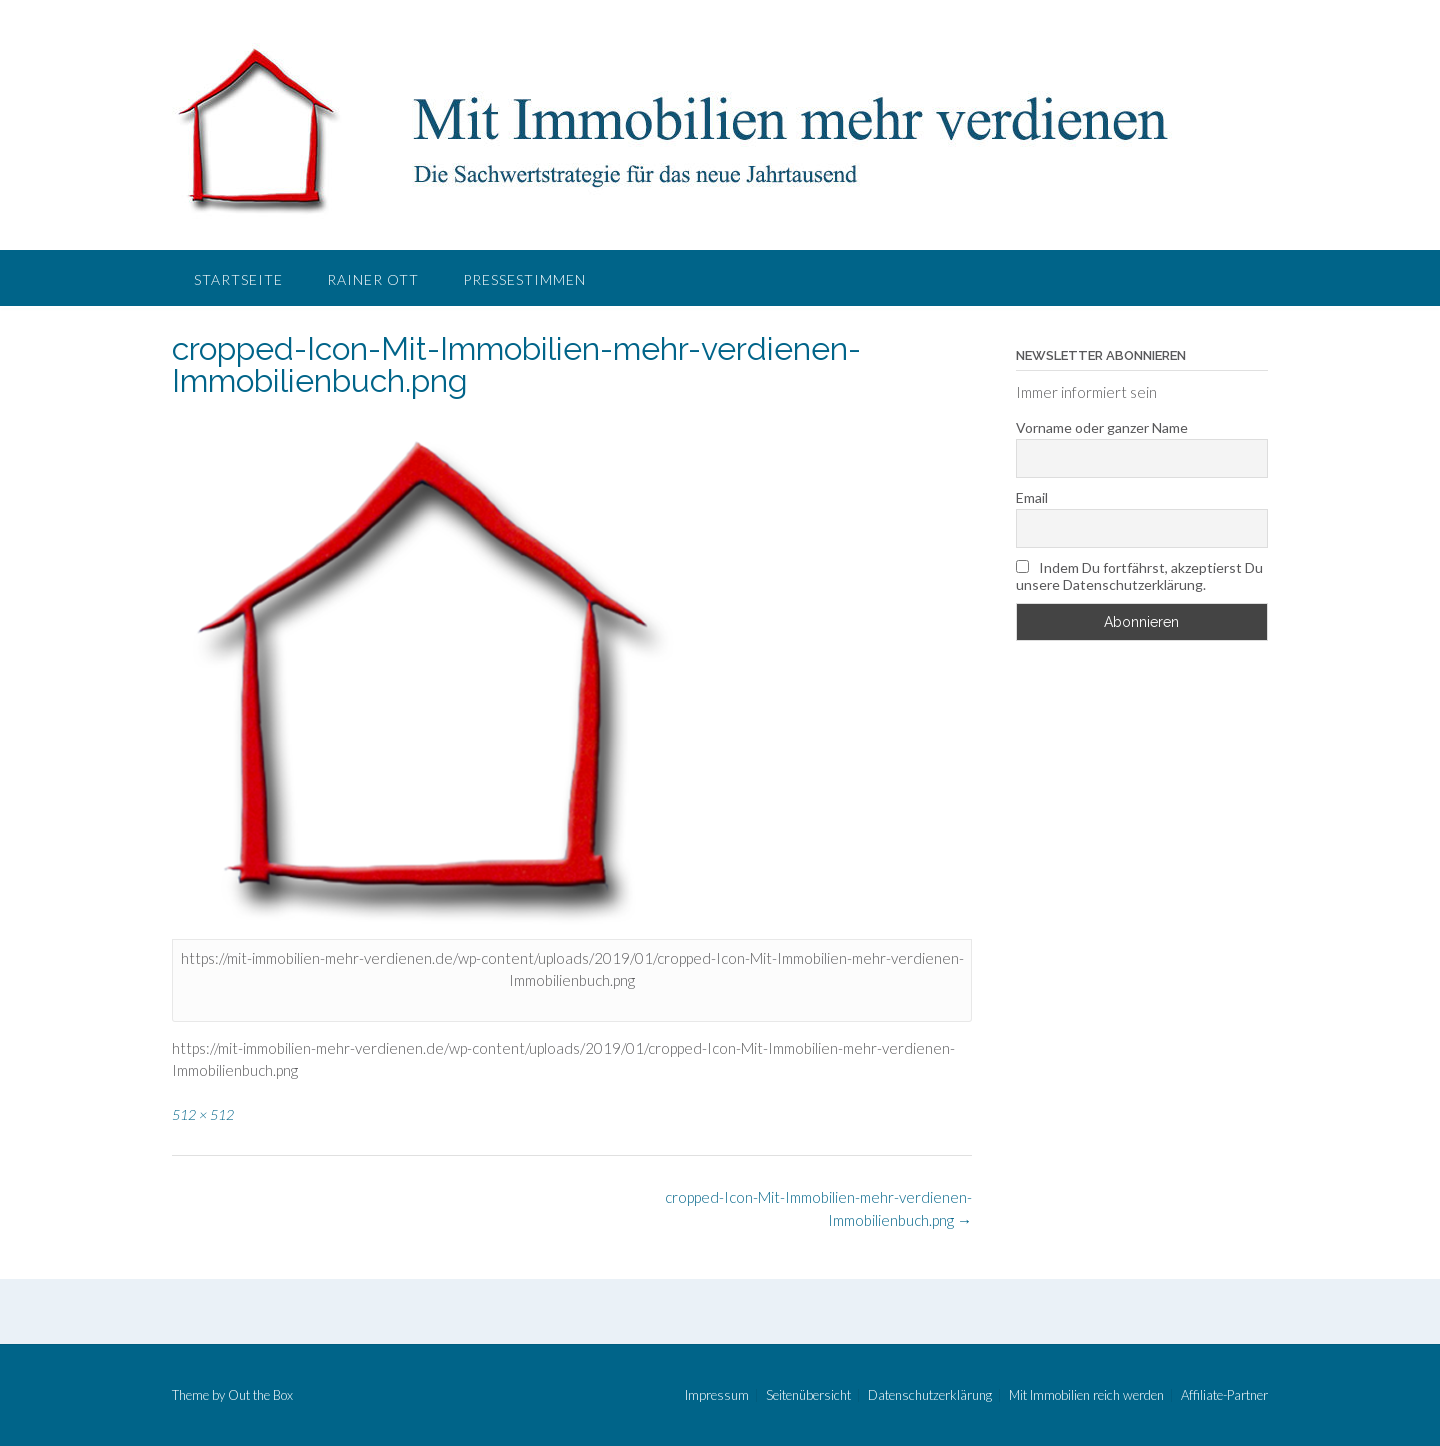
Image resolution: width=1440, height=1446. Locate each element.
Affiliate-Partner (1224, 1395)
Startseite (238, 279)
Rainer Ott (373, 279)
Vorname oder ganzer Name (1102, 427)
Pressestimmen (524, 279)
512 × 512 (203, 1114)
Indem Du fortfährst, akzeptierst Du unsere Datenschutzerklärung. (1139, 576)
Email (1032, 497)
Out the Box (260, 1395)
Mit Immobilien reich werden (1086, 1395)
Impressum (717, 1395)
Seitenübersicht (808, 1395)
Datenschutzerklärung (930, 1395)
